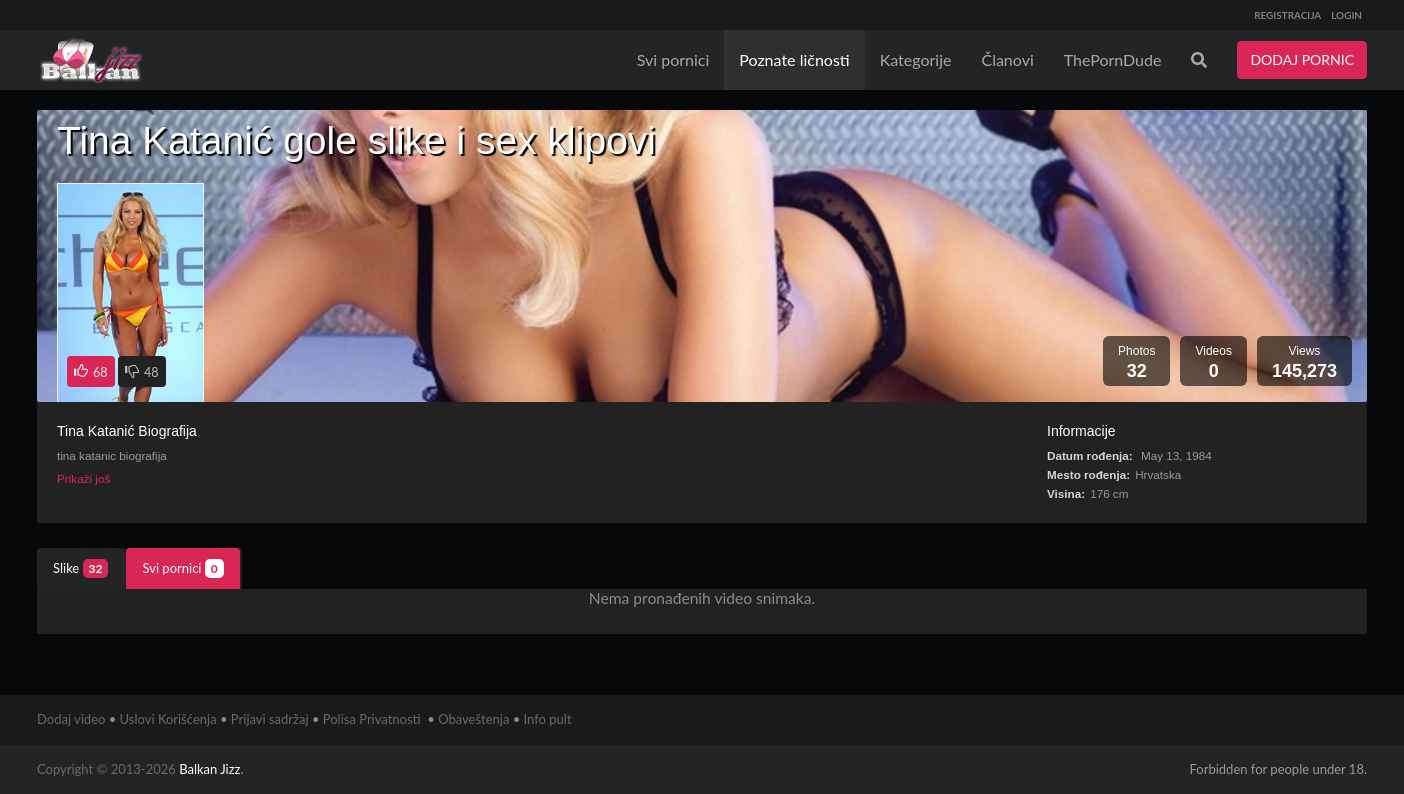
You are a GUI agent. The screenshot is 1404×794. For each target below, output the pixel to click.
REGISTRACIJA (1287, 15)
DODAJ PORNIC (1302, 59)
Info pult (548, 719)
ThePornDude (1113, 59)
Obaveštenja (473, 719)
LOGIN (1346, 15)
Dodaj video (71, 719)
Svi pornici (673, 59)
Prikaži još (83, 478)
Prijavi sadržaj (270, 719)
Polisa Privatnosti (372, 719)
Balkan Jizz (209, 769)
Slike (80, 568)
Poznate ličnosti (794, 59)
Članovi (1007, 59)
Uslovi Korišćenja (168, 719)
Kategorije (916, 59)
